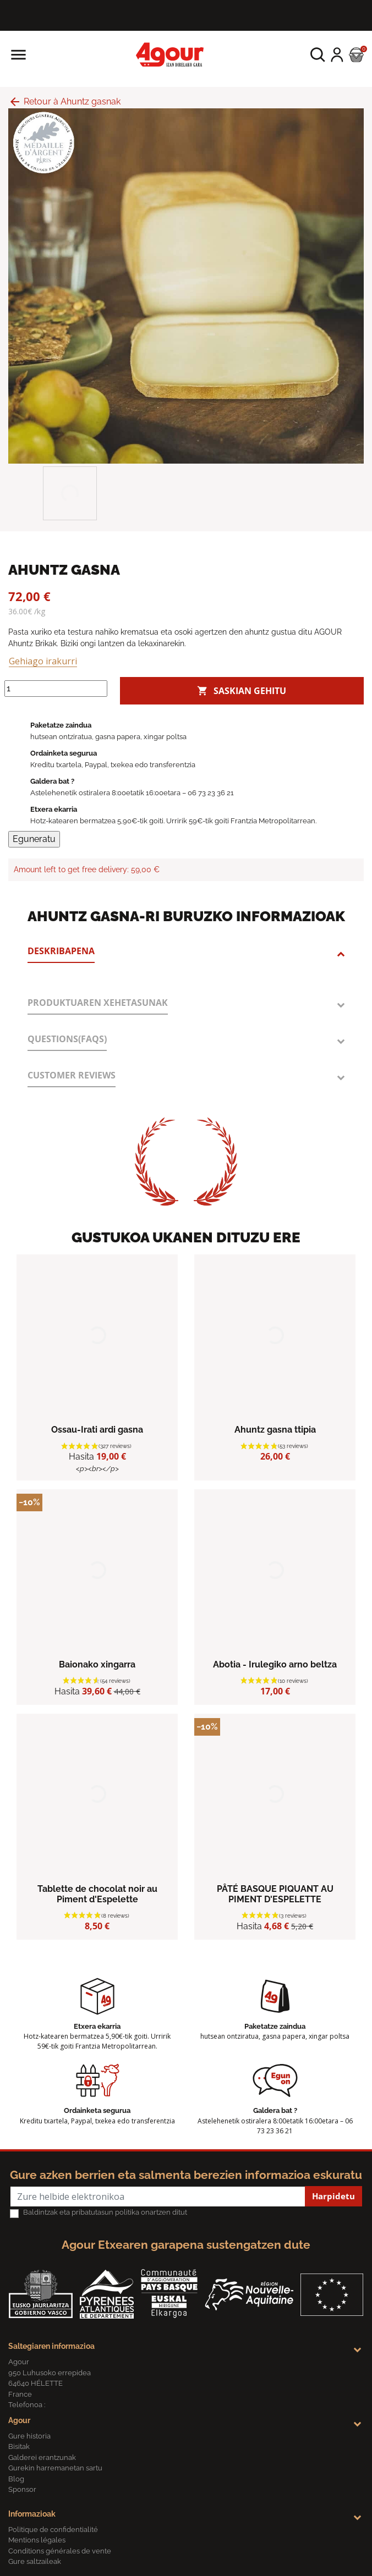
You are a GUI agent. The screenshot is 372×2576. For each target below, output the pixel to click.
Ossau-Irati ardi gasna (97, 1429)
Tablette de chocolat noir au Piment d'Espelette (97, 1894)
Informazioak (32, 2513)
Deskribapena (61, 951)
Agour (19, 2420)
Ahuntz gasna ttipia (275, 1429)
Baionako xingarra (97, 1664)
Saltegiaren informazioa (51, 2346)
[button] (317, 54)
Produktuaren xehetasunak (98, 1003)
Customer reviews (72, 1075)
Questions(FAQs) (67, 1039)
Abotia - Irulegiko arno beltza (275, 1664)
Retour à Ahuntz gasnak (64, 101)
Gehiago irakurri (43, 661)
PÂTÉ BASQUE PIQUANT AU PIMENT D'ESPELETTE (275, 1894)
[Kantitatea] (55, 688)
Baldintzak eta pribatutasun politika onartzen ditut (105, 2212)
